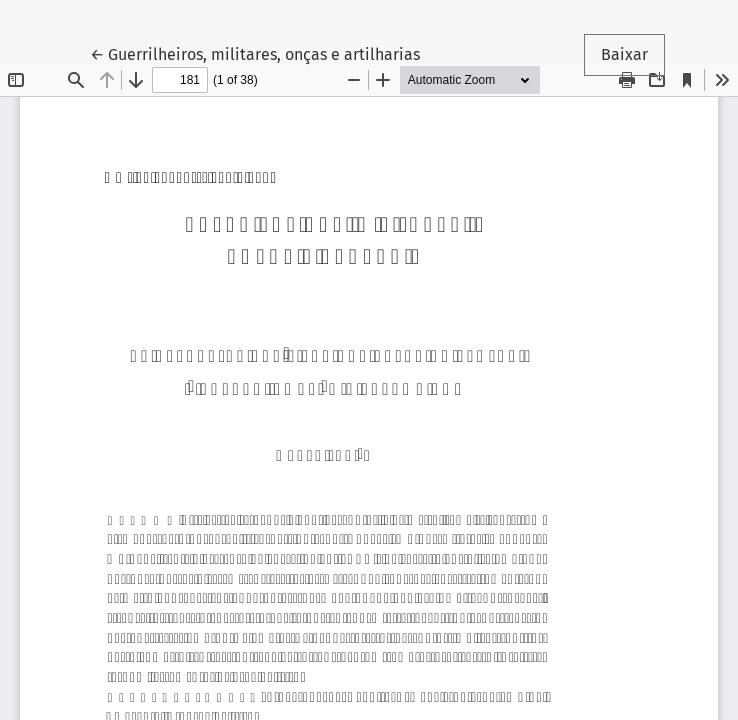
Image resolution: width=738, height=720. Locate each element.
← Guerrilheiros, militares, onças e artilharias (255, 53)
